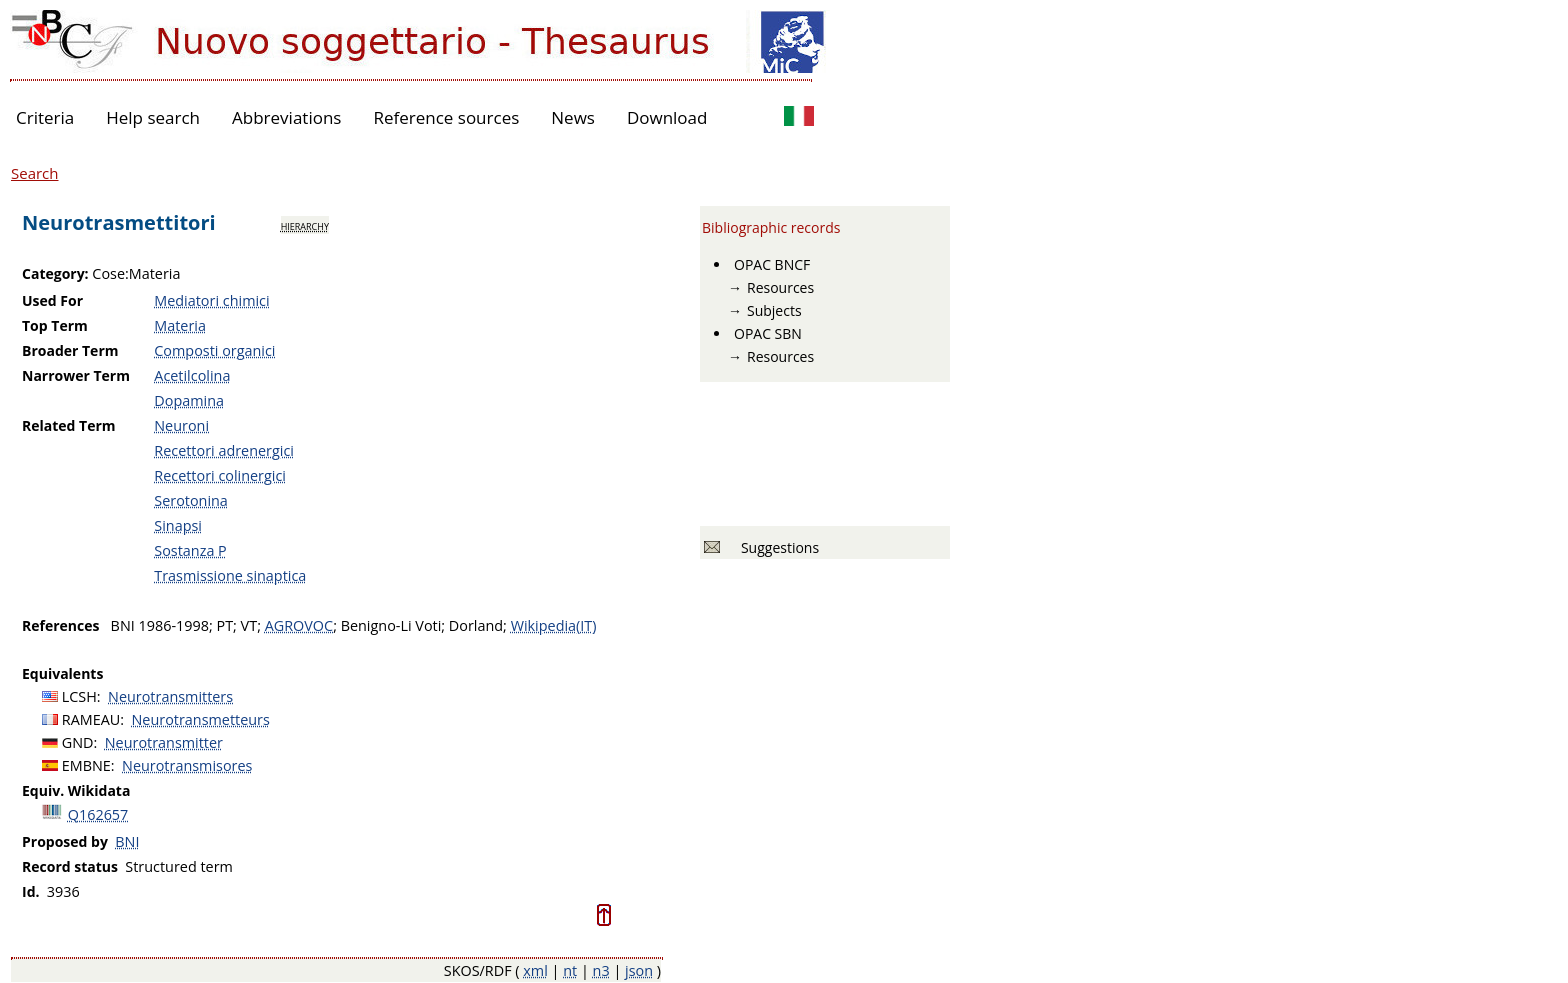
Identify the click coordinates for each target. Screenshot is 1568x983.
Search (35, 173)
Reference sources (446, 117)
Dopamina (189, 400)
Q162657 (98, 814)
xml (535, 970)
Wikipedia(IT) (554, 625)
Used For (52, 300)
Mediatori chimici (211, 300)
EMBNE (86, 765)
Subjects (774, 310)
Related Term (69, 425)
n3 (601, 970)
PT (224, 625)
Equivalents (62, 673)
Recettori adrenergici (224, 450)
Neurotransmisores (187, 765)
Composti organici (214, 350)
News (573, 117)
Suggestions (776, 547)
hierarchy (305, 225)
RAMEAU (91, 719)
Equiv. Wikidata (76, 790)
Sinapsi (178, 525)
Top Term (55, 325)
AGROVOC (299, 625)
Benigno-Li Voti (391, 625)
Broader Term (70, 350)
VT (249, 625)
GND (78, 742)
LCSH (79, 696)
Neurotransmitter (164, 742)
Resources (780, 287)
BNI (127, 841)
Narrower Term (76, 375)
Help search (153, 117)
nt (570, 970)
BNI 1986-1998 (160, 625)
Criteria (45, 117)
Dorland (476, 625)
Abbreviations (286, 117)
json (639, 970)
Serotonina (191, 500)
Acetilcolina (192, 375)
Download (667, 117)
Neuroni (181, 425)
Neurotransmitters (170, 696)
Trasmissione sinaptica (230, 575)
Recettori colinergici (220, 475)
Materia (180, 325)
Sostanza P (190, 550)
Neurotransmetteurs (201, 719)
